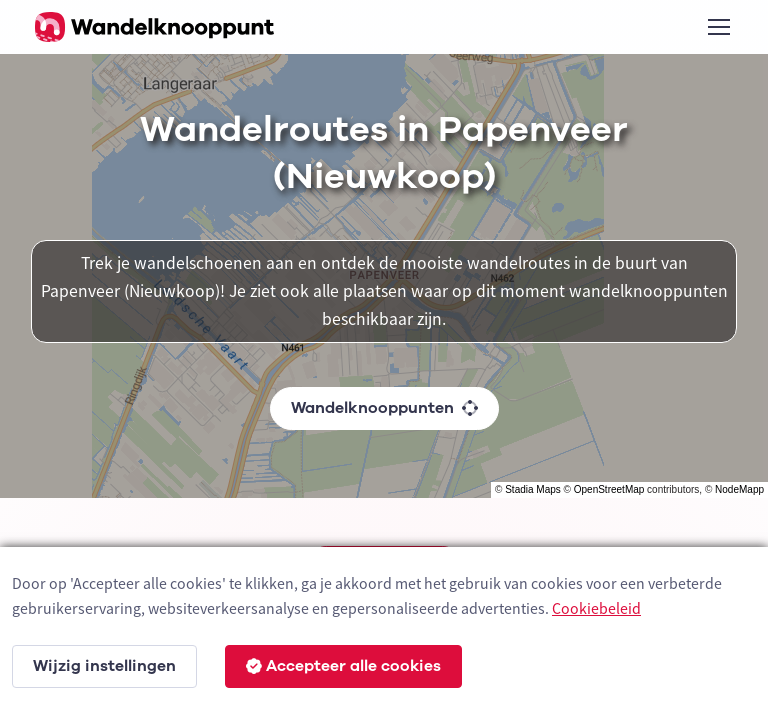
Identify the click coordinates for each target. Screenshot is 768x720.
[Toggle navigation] (718, 27)
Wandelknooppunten (384, 408)
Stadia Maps (533, 489)
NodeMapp (739, 489)
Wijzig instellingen (104, 666)
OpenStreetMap (609, 489)
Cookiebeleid (596, 608)
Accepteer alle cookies (343, 666)
